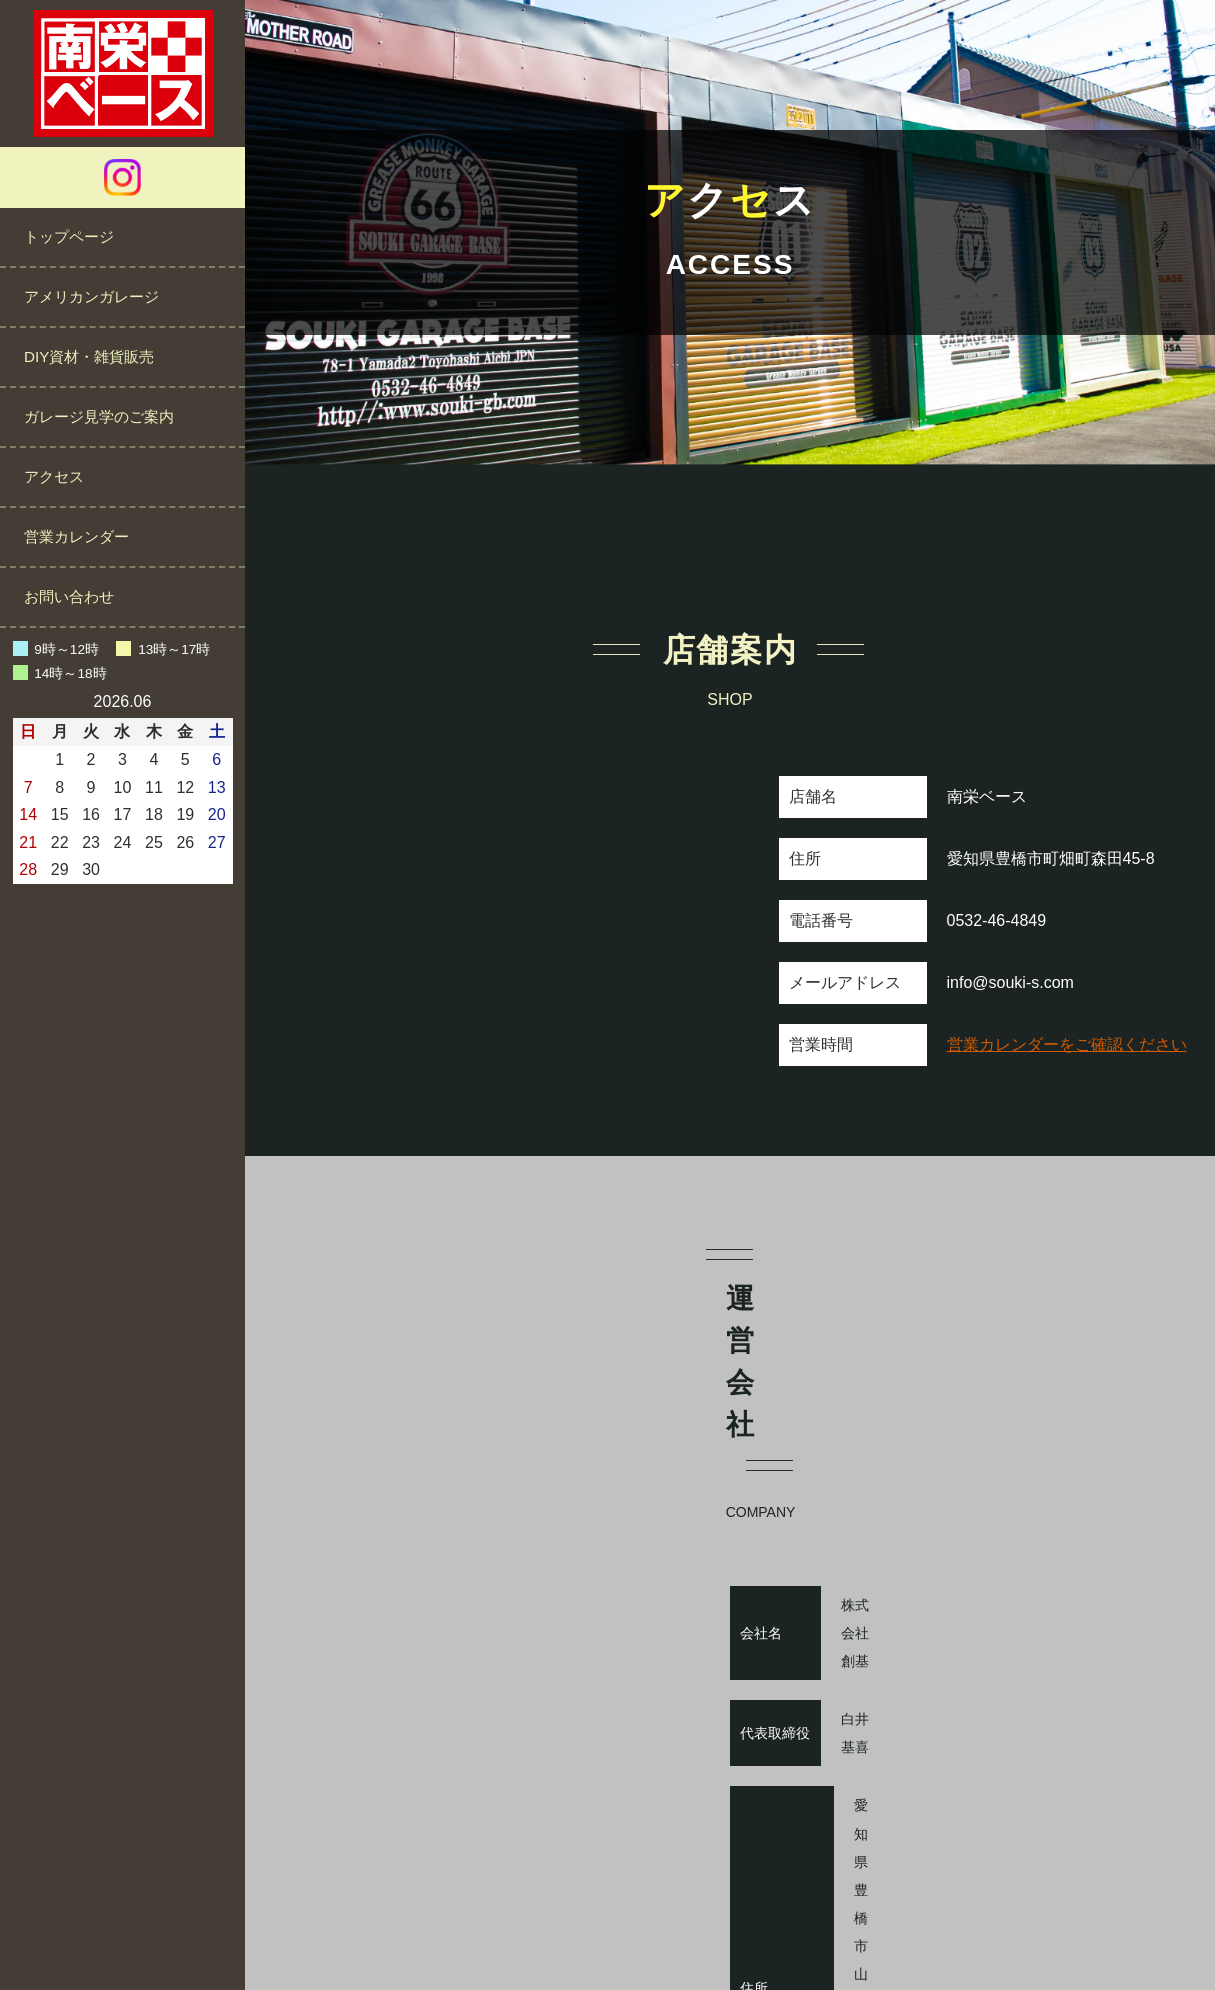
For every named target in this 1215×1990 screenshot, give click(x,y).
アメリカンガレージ (91, 296)
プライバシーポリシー (673, 1913)
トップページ (69, 236)
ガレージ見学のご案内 (99, 416)
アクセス (54, 476)
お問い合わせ (69, 596)
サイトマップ (815, 1913)
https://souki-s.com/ (1016, 1716)
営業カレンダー (76, 536)
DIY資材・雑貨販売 (89, 356)
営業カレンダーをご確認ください (1067, 1044)
